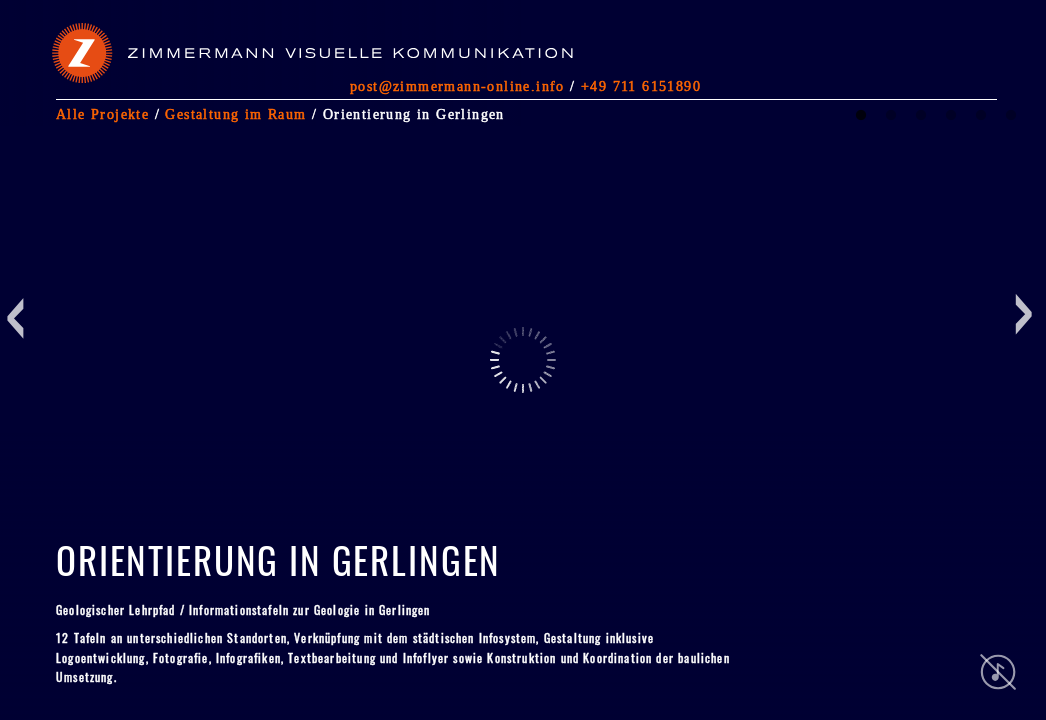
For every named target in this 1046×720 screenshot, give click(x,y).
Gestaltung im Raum (235, 114)
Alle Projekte (102, 114)
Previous (21, 396)
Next (889, 396)
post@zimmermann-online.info (457, 86)
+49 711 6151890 (641, 86)
